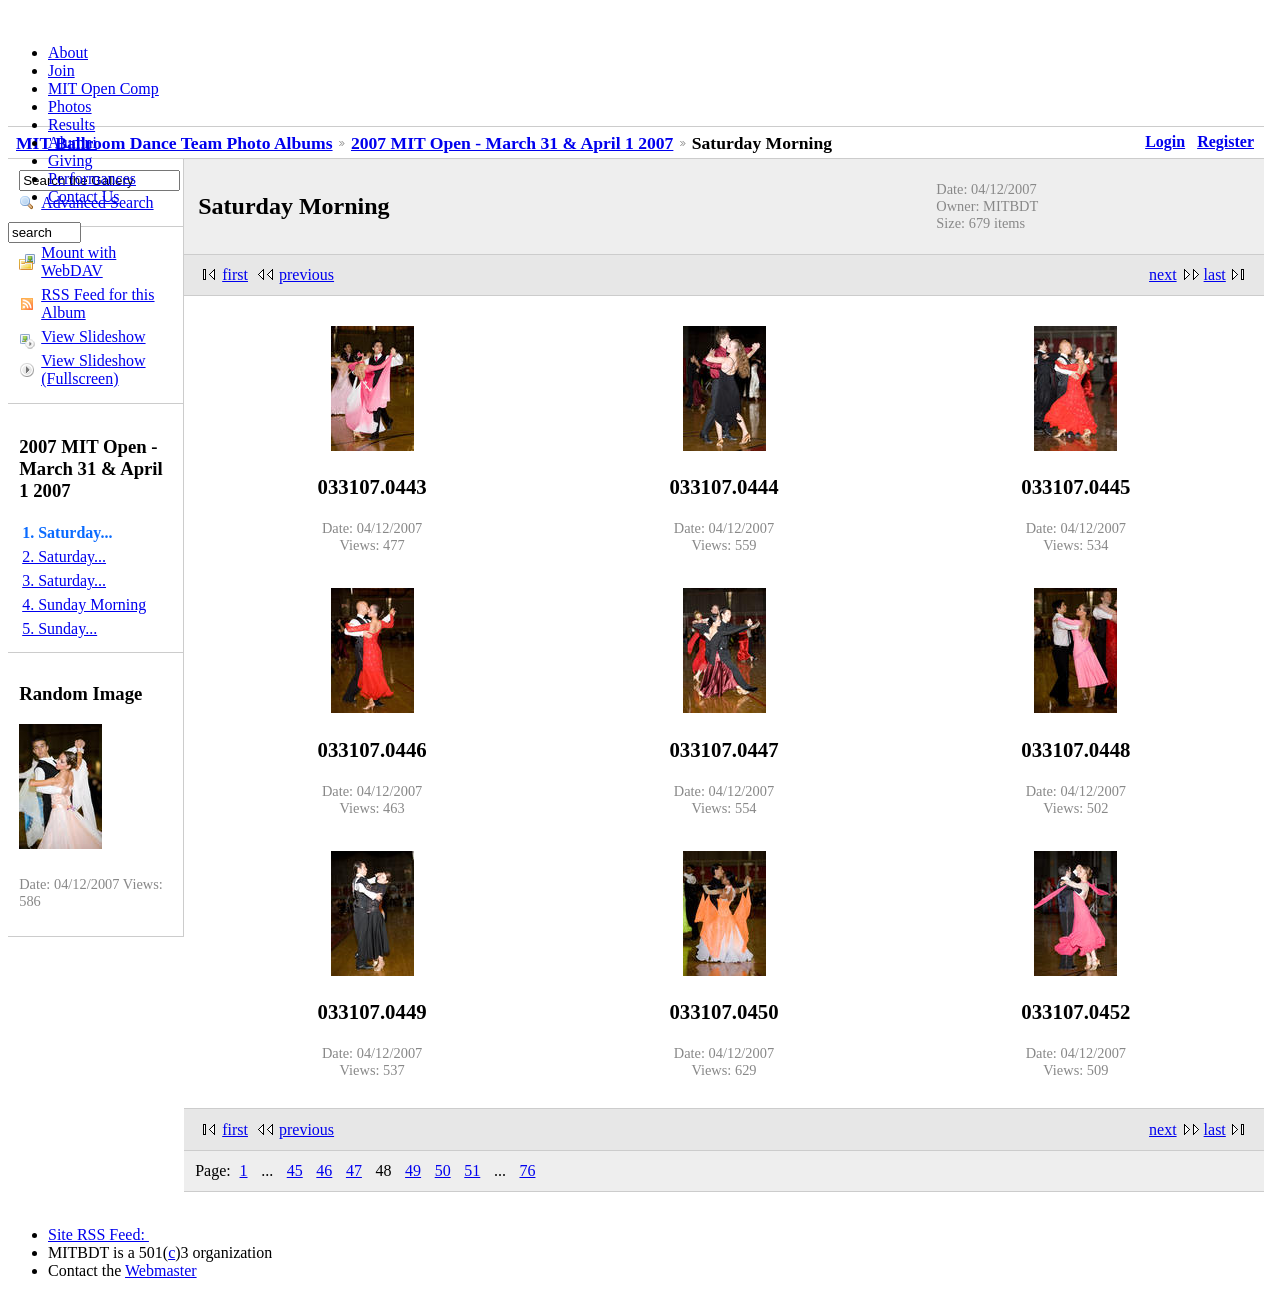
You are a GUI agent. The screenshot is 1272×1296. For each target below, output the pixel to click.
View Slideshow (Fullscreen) (93, 369)
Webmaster (161, 1270)
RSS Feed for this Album (97, 303)
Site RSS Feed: (98, 1234)
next (1163, 274)
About (68, 52)
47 (354, 1170)
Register (1225, 141)
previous (306, 274)
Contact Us (84, 196)
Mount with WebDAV (78, 261)
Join (61, 70)
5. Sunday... (59, 628)
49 (413, 1170)
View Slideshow (93, 336)
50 (443, 1170)
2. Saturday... (64, 556)
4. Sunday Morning (84, 604)
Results (71, 124)
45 (295, 1170)
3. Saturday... (64, 580)
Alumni (72, 142)
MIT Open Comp (103, 88)
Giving (70, 160)
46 (324, 1170)
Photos (70, 106)
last (1215, 274)
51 (472, 1170)
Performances (92, 178)
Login (1165, 141)
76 (527, 1170)
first (235, 274)
